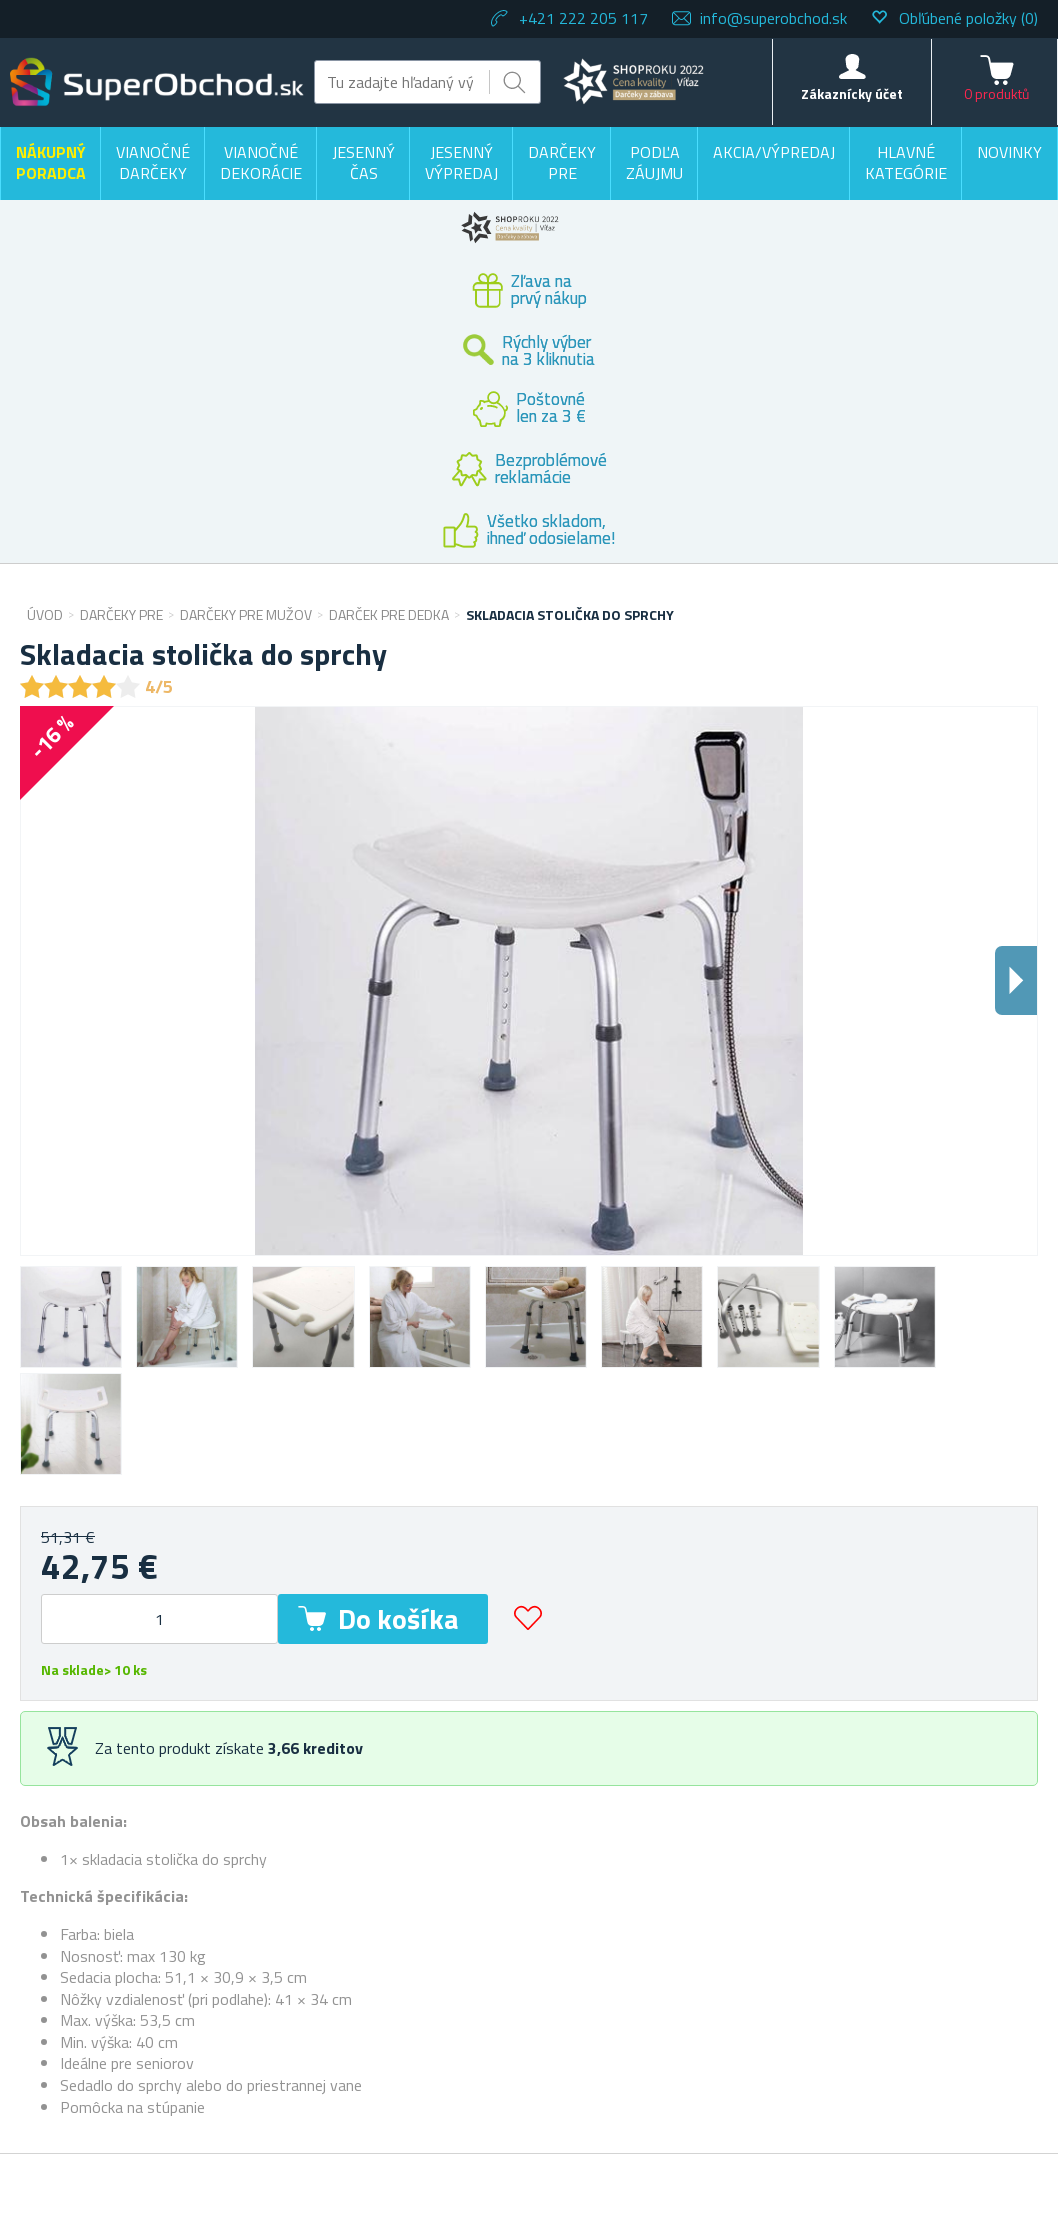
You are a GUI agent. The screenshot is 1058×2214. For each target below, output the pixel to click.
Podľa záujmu (654, 163)
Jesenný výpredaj (461, 163)
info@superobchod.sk (773, 18)
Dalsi (1016, 980)
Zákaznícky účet (852, 93)
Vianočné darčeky (153, 163)
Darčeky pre (562, 163)
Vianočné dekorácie (261, 163)
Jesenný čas (363, 163)
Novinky (1009, 152)
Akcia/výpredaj (774, 152)
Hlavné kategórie (906, 163)
